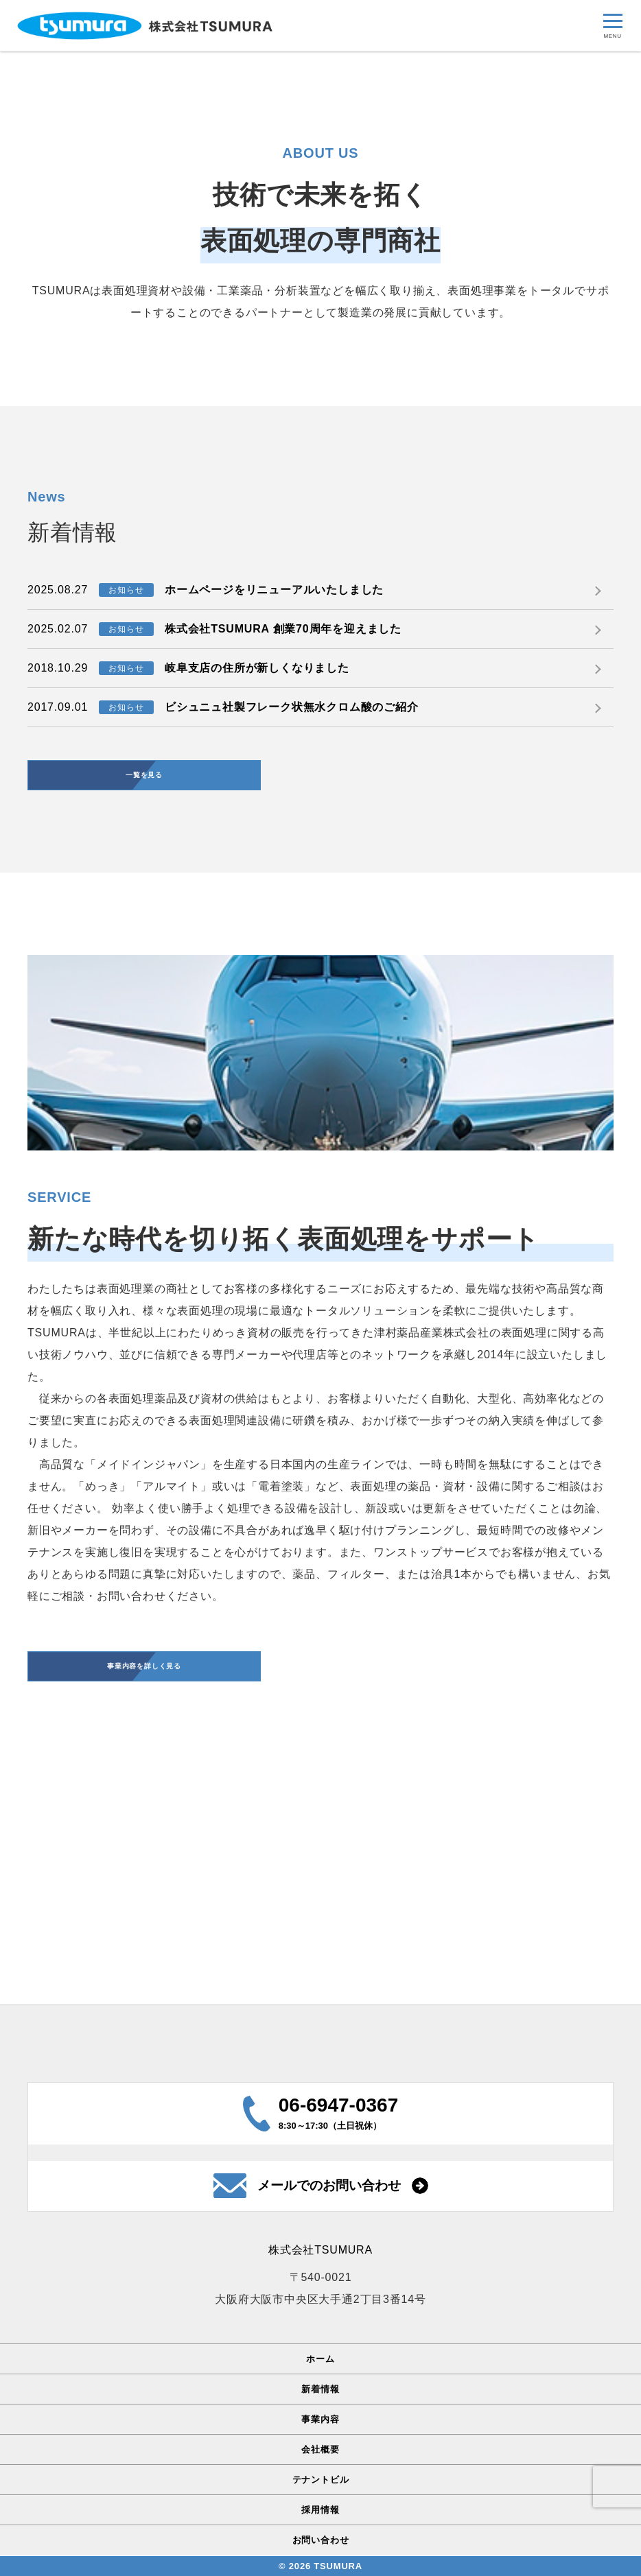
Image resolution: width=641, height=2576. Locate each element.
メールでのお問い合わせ (329, 2186)
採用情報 (320, 2511)
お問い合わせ (320, 2541)
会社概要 (320, 2451)
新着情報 (320, 2390)
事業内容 (320, 2420)
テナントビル (320, 2481)
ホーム (320, 2360)
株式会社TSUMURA (320, 2251)
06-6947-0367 (338, 2106)
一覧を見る (144, 1009)
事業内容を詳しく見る (144, 1905)
